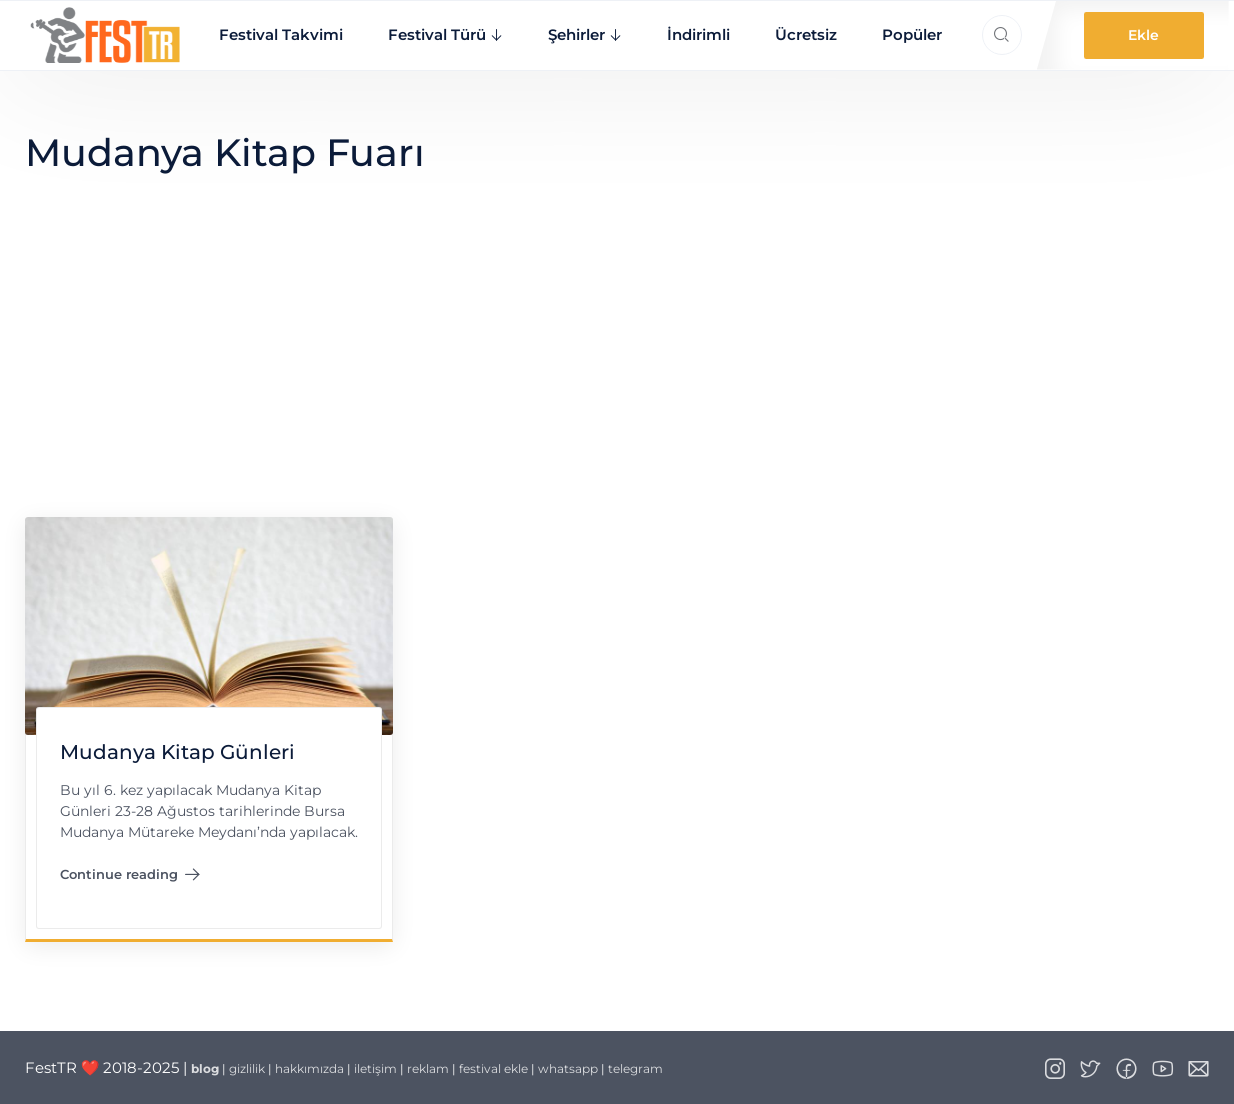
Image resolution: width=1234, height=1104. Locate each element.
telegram (635, 1068)
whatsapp (568, 1068)
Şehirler (576, 34)
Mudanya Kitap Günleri (176, 752)
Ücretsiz (806, 34)
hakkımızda (309, 1068)
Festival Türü (437, 34)
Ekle (1143, 35)
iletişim (375, 1068)
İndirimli (698, 34)
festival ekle (493, 1068)
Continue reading (129, 878)
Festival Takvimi (281, 34)
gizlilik (247, 1068)
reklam (428, 1068)
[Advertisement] (617, 367)
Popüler (912, 34)
